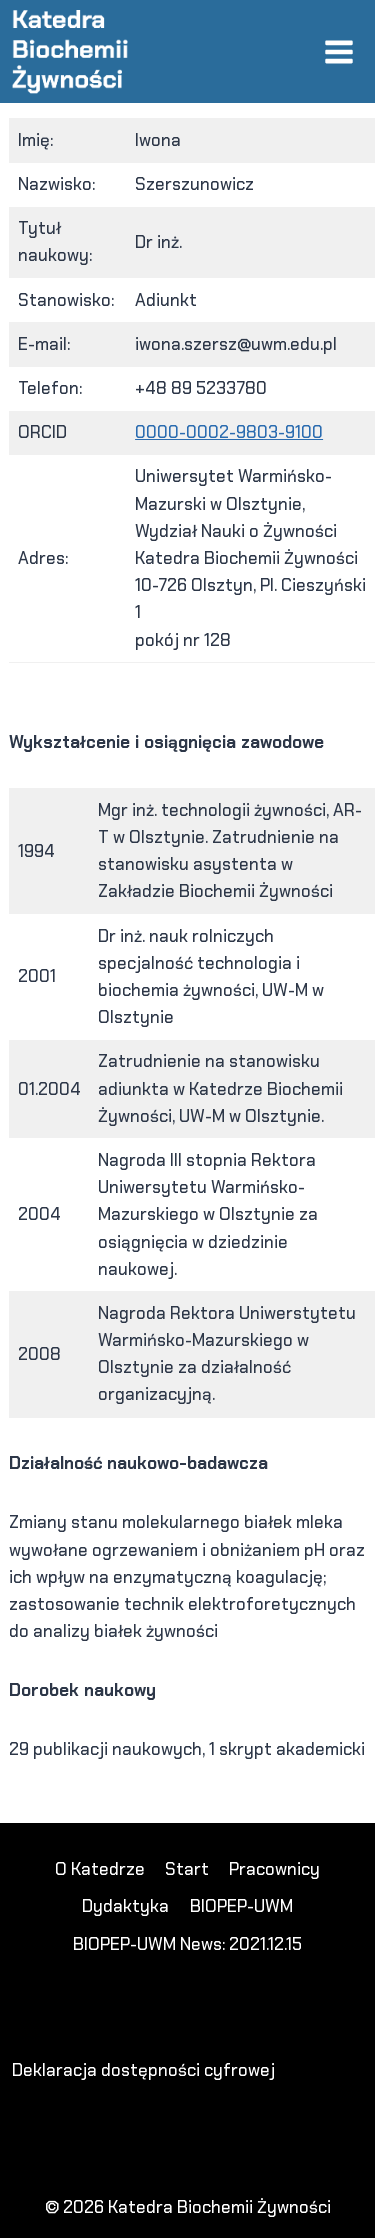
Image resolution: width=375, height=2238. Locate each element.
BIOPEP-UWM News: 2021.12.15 (187, 1944)
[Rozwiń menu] (338, 51)
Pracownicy (274, 1869)
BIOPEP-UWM (241, 1906)
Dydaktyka (125, 1906)
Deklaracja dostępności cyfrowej (143, 2070)
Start (187, 1869)
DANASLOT (68, 1809)
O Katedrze (100, 1869)
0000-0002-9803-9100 (229, 432)
